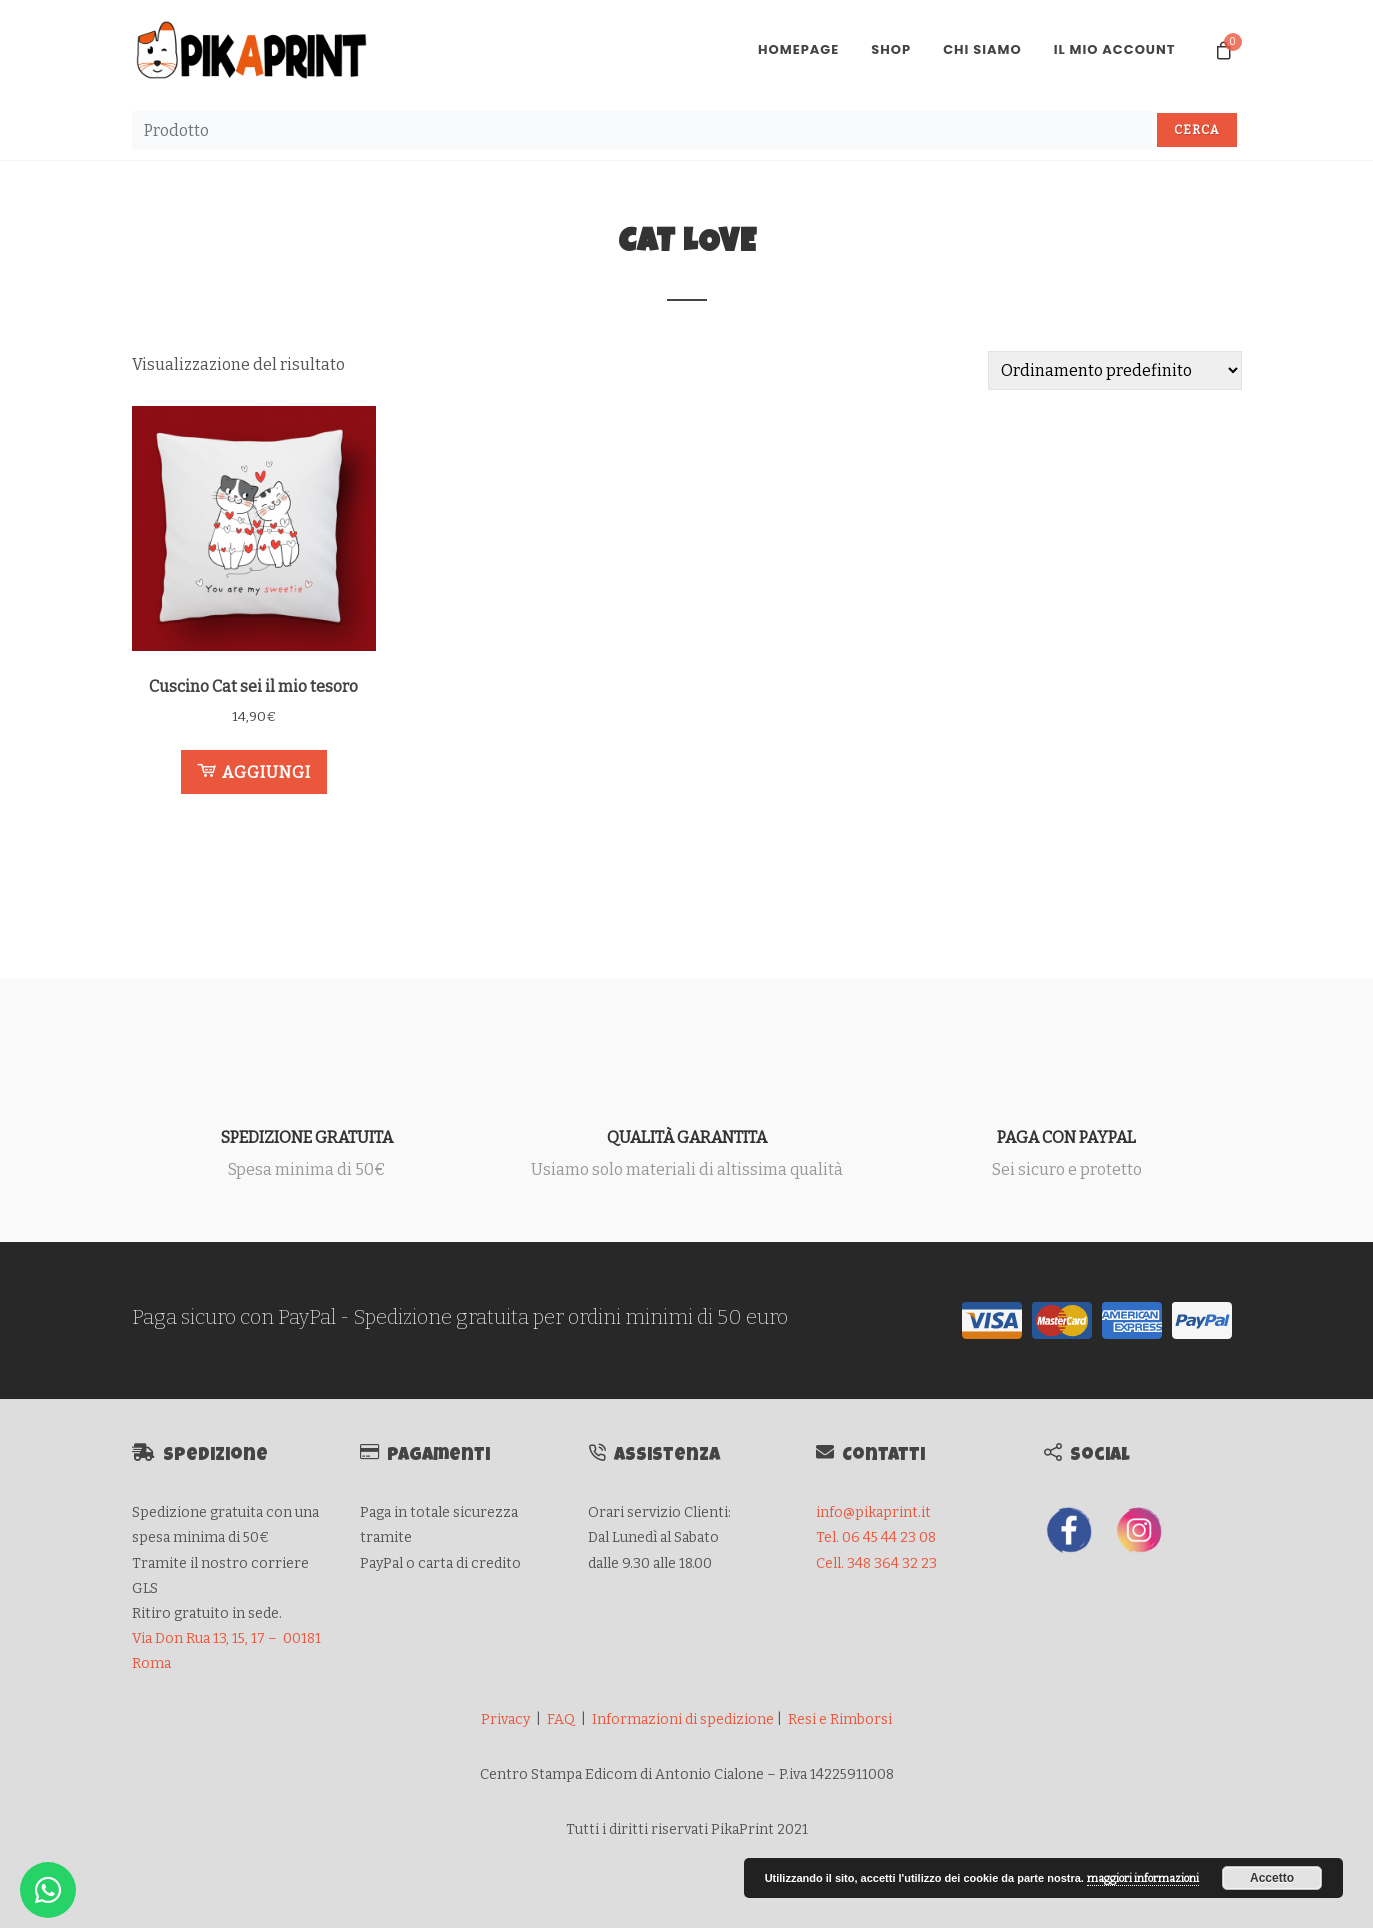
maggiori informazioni (1143, 1878)
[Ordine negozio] (1115, 370)
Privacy (505, 1719)
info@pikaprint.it (873, 1512)
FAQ (561, 1719)
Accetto (1272, 1878)
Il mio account (1115, 49)
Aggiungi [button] (254, 771)
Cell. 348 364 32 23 (876, 1563)
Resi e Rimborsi (840, 1719)
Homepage (798, 49)
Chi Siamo (982, 49)
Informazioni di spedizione (683, 1719)
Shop (891, 49)
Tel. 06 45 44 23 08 (876, 1537)
